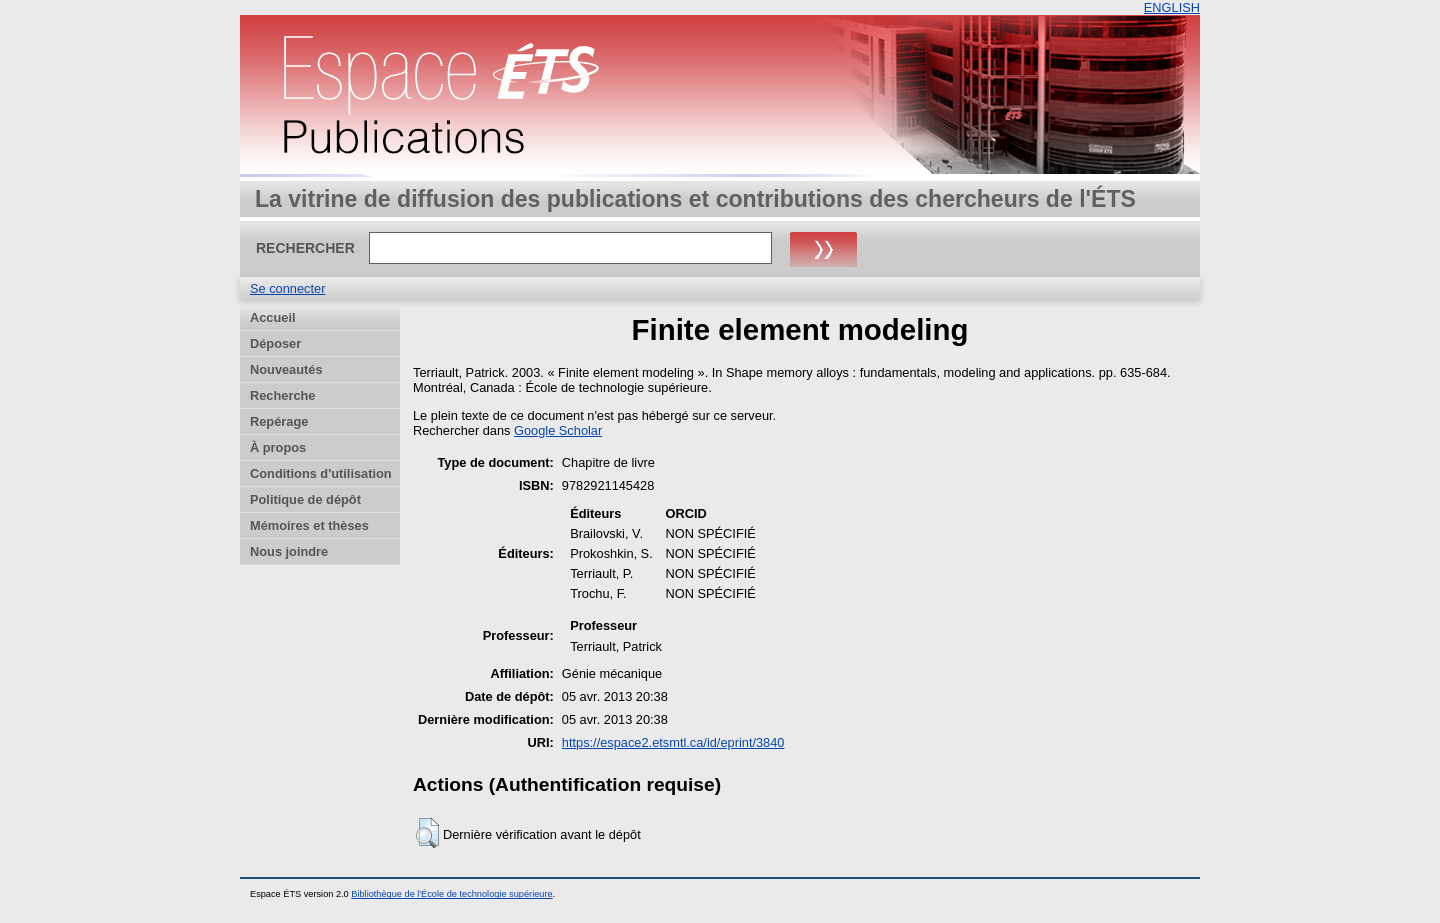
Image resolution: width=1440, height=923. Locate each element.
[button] (427, 833)
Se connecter (287, 288)
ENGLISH (1172, 7)
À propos (278, 447)
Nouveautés (286, 369)
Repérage (279, 421)
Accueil (273, 317)
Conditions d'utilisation (321, 473)
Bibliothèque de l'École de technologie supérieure (451, 894)
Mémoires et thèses (309, 525)
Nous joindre (289, 551)
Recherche (282, 395)
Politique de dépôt (305, 499)
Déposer (275, 343)
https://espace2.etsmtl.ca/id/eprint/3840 (673, 742)
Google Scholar (558, 430)
